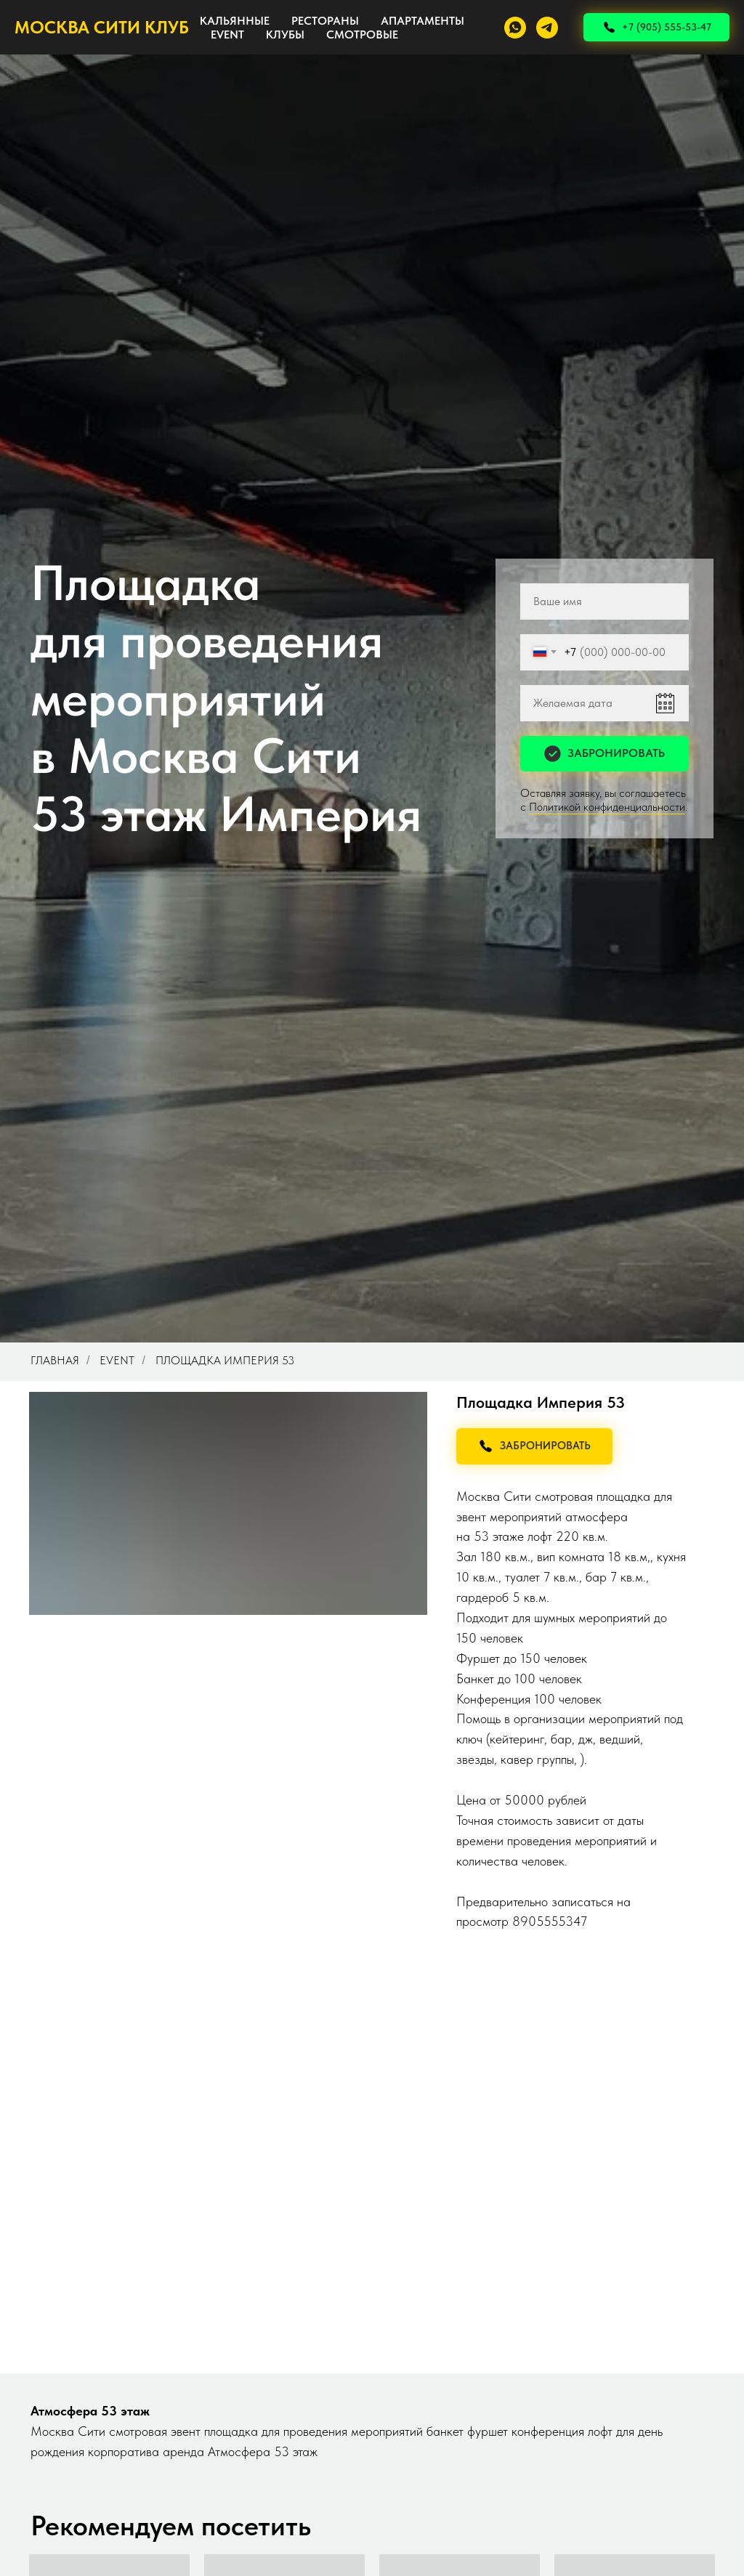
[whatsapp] (515, 28)
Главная (55, 1360)
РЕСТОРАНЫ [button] (325, 21)
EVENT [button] (227, 34)
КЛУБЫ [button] (285, 34)
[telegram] (547, 28)
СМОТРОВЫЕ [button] (362, 34)
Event (117, 1360)
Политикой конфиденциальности (607, 807)
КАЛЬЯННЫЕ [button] (235, 21)
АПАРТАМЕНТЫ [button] (422, 21)
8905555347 (549, 1921)
